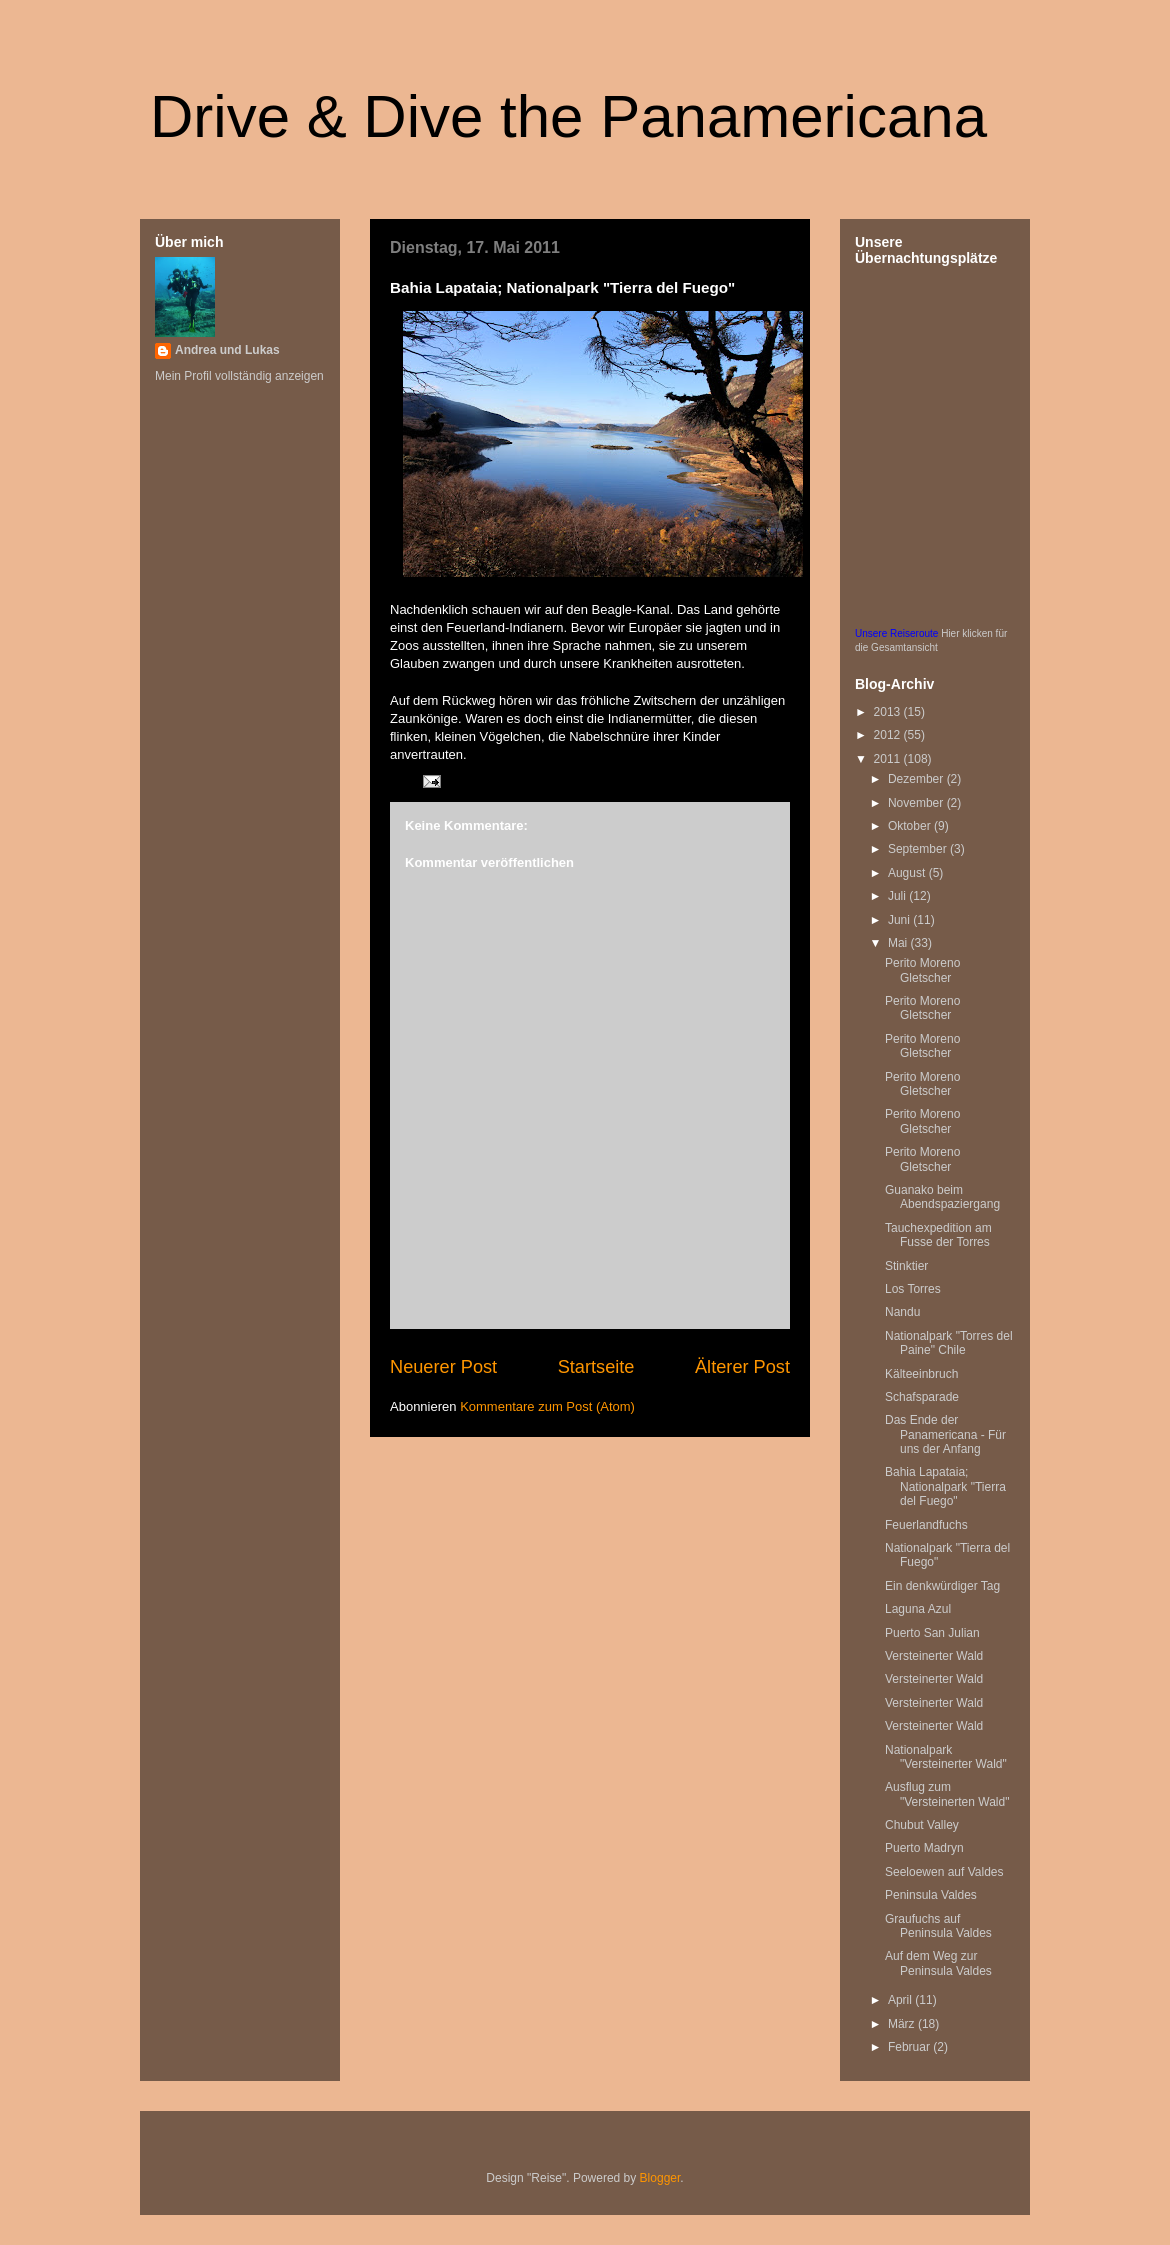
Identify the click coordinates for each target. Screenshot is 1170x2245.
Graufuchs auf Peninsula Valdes (938, 1926)
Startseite (596, 1367)
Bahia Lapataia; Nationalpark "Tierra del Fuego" (945, 1486)
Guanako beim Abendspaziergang (942, 1197)
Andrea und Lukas (227, 350)
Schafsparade (922, 1397)
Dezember (917, 779)
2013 (889, 712)
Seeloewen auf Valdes (944, 1872)
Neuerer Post (443, 1367)
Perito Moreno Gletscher (922, 970)
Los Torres (913, 1289)
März (903, 2024)
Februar (910, 2047)
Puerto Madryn (924, 1848)
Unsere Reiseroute (896, 633)
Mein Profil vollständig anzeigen (239, 376)
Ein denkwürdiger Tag (942, 1586)
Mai (899, 943)
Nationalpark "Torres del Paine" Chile (949, 1343)
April (901, 2000)
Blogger (660, 2178)
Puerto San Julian (932, 1633)
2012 (889, 735)
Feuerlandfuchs (926, 1525)
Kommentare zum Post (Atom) (547, 1406)
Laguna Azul (918, 1609)
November (917, 803)
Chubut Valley (922, 1825)
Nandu (902, 1312)
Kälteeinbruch (921, 1374)
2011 (889, 759)
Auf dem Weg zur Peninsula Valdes (938, 1963)
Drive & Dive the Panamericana (568, 116)
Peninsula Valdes (931, 1895)
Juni (900, 920)
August (908, 873)
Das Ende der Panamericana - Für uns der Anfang (945, 1434)
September (919, 849)
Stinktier (906, 1266)
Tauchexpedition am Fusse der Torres (938, 1235)
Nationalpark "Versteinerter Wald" (946, 1757)
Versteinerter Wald (934, 1656)
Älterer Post (742, 1367)
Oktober (911, 826)
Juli (898, 896)
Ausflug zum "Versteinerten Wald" (947, 1794)
